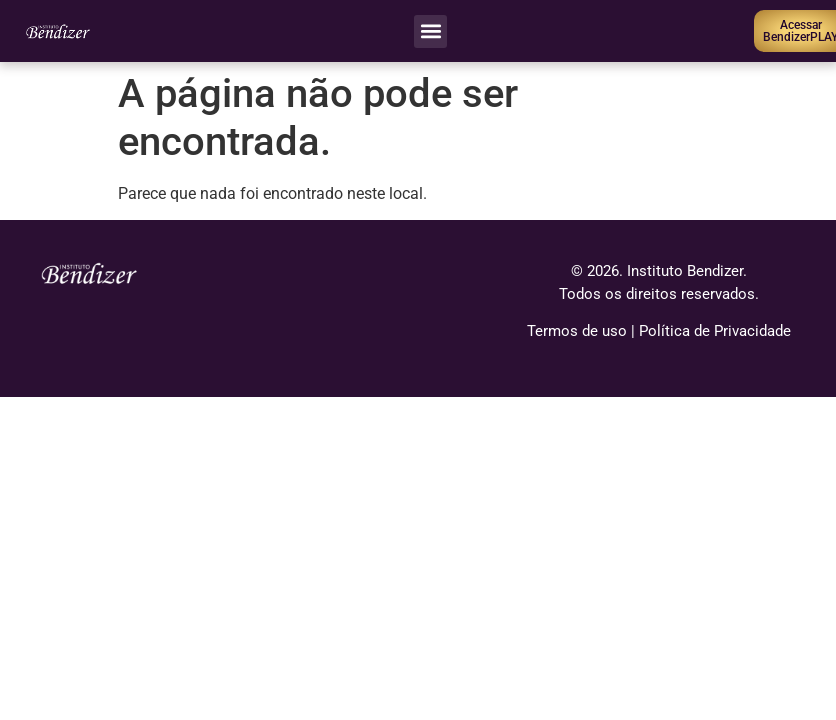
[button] (430, 31)
